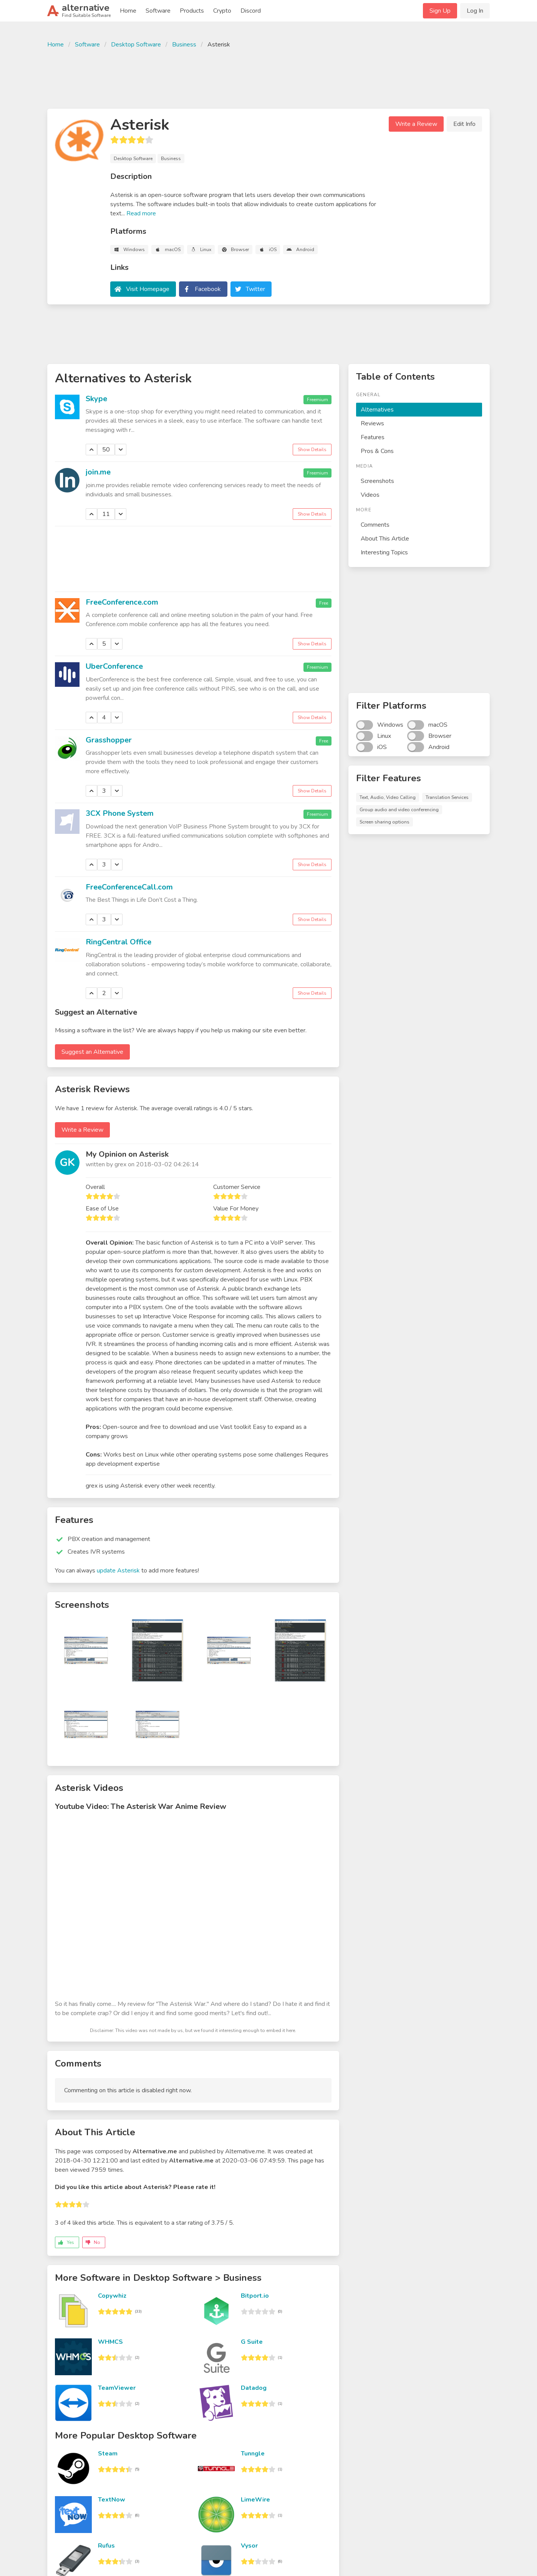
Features (373, 437)
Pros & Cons (377, 451)
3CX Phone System (120, 813)
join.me (98, 472)
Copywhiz (112, 2296)
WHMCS (110, 2342)
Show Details (312, 449)
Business (184, 44)
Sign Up (440, 11)
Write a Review (416, 124)
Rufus (106, 2545)
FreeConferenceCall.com (129, 887)
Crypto (222, 11)
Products (192, 11)
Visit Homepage (147, 289)
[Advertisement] (268, 77)
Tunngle (253, 2453)
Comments (375, 525)
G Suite (252, 2342)
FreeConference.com (122, 602)
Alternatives (377, 409)
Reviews (372, 423)
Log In (475, 11)
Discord (250, 11)
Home (128, 11)
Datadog (254, 2388)
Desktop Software (136, 44)
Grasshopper (109, 740)
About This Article (385, 538)
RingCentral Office (118, 942)
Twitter (255, 289)
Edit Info (464, 124)
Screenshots (377, 481)
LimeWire (255, 2499)
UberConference (114, 666)
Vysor (249, 2545)
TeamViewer (117, 2388)
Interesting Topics (384, 552)
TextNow (111, 2499)
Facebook (208, 289)
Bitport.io (255, 2296)
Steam (108, 2453)
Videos (370, 495)
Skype (96, 399)
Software (158, 11)
